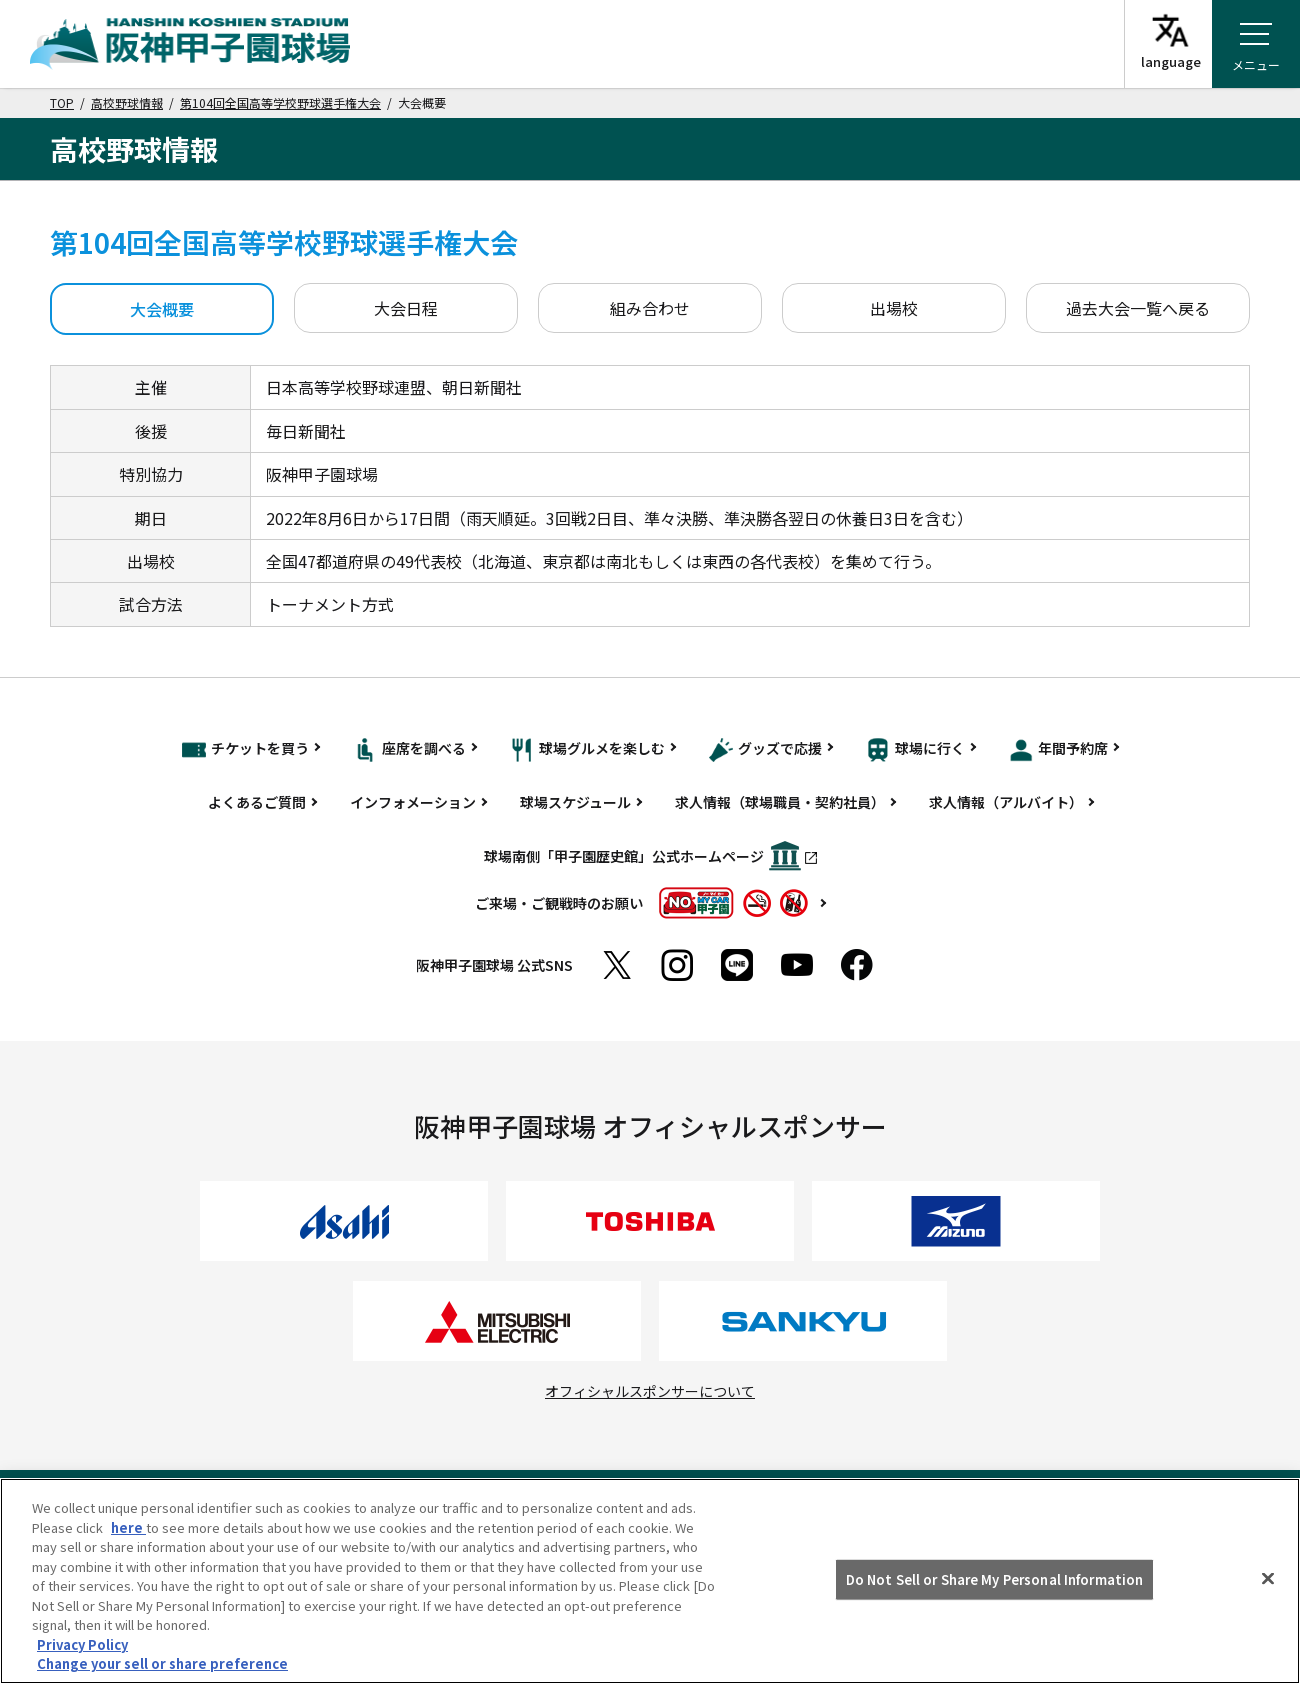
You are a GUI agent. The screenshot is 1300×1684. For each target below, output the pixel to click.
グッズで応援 (765, 750)
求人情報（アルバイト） (1006, 802)
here (128, 1527)
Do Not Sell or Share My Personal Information (995, 1579)
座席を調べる (409, 750)
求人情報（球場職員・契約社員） (780, 802)
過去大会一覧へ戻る (1138, 308)
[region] (650, 1581)
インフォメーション (413, 802)
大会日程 (406, 308)
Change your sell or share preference (162, 1663)
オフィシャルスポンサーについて (650, 1391)
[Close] (1268, 1579)
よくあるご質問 (257, 802)
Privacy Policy (82, 1644)
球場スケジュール (575, 802)
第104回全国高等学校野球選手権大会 (280, 102)
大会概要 (162, 309)
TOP (62, 102)
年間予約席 (1058, 750)
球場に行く (915, 750)
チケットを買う (245, 750)
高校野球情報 (127, 102)
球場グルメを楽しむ (587, 750)
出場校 (894, 308)
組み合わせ (650, 308)
